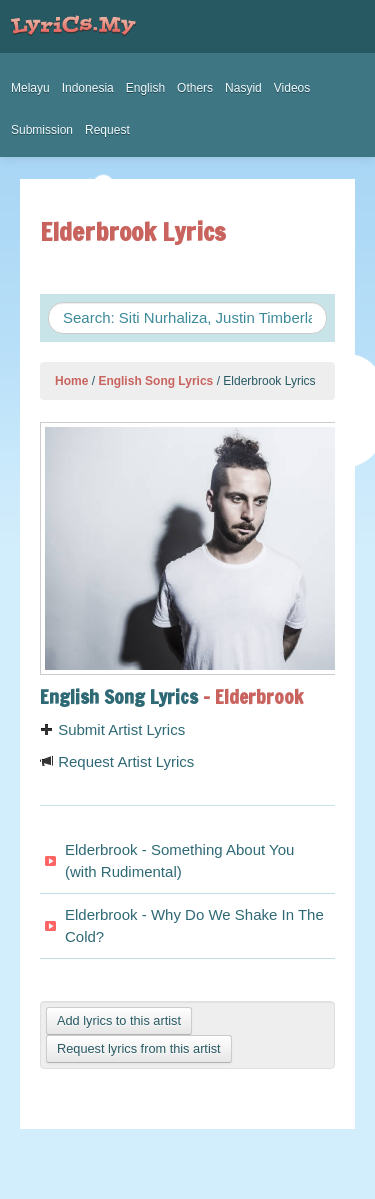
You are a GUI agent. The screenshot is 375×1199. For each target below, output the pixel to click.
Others (195, 88)
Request (107, 130)
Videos (292, 88)
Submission (42, 130)
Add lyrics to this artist (119, 1020)
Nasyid (243, 88)
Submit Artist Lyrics (112, 729)
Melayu (30, 88)
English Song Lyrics (155, 381)
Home (71, 381)
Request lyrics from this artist (139, 1048)
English (145, 88)
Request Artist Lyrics (117, 761)
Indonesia (88, 88)
